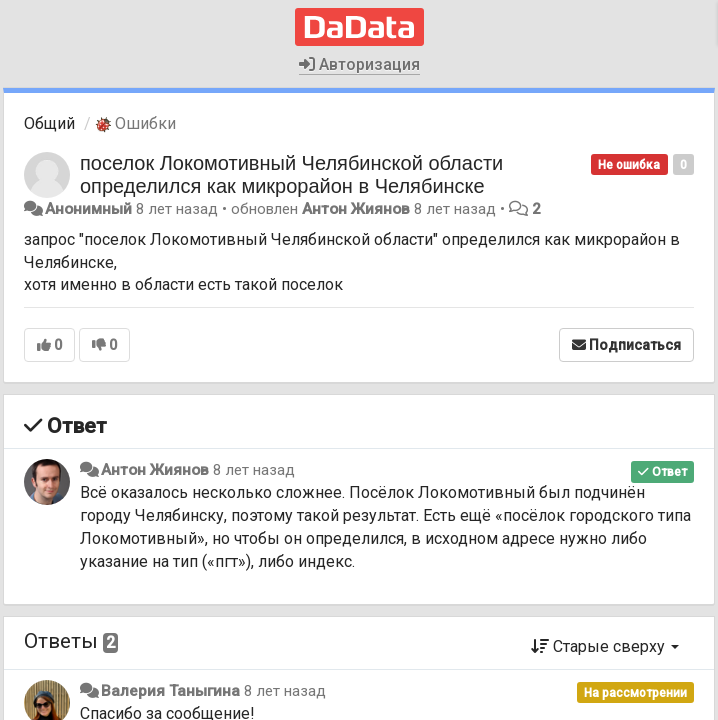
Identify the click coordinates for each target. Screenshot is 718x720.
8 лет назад (254, 470)
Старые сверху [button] (605, 646)
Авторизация (359, 64)
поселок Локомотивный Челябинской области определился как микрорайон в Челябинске (291, 174)
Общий (49, 123)
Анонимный (88, 209)
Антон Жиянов (356, 209)
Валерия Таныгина (170, 691)
